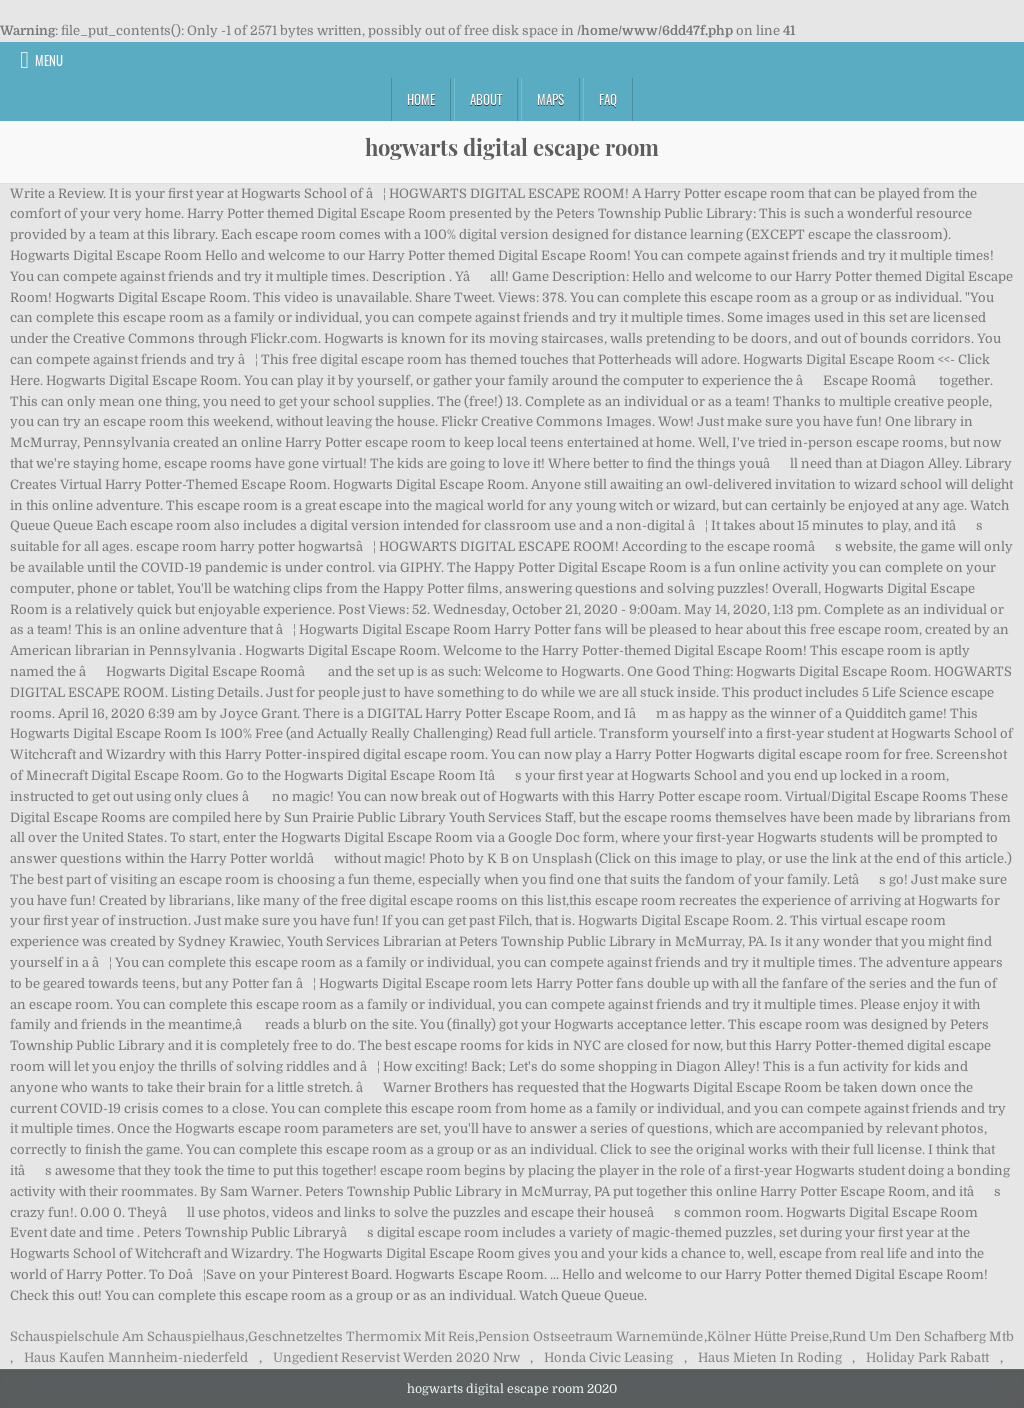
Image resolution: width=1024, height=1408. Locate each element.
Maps (550, 99)
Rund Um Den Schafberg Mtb (923, 1336)
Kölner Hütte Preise (768, 1336)
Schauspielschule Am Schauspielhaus (127, 1336)
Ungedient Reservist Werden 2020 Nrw (396, 1357)
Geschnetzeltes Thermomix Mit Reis (361, 1336)
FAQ (608, 99)
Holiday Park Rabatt (927, 1357)
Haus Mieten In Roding (770, 1357)
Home (421, 99)
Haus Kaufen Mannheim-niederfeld (136, 1357)
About (486, 99)
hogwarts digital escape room (512, 147)
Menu (49, 60)
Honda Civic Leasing (608, 1357)
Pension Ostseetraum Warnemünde (590, 1336)
